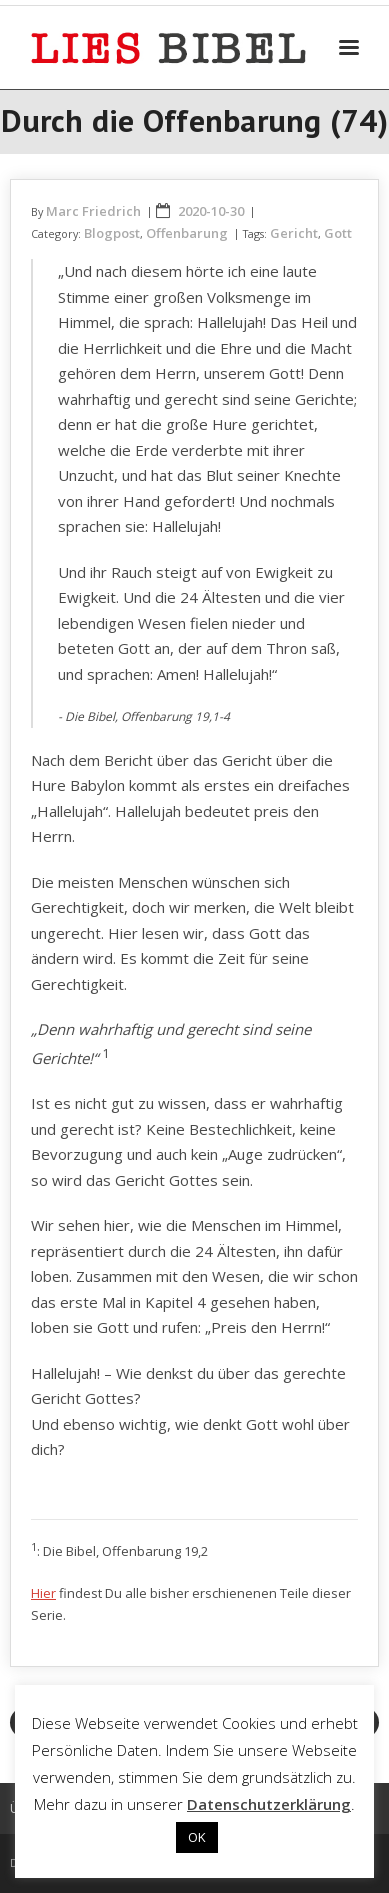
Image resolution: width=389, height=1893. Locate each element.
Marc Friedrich (93, 211)
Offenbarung (187, 233)
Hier (43, 1593)
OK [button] (197, 1837)
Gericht (294, 233)
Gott (338, 233)
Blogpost (112, 233)
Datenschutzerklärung (269, 1804)
